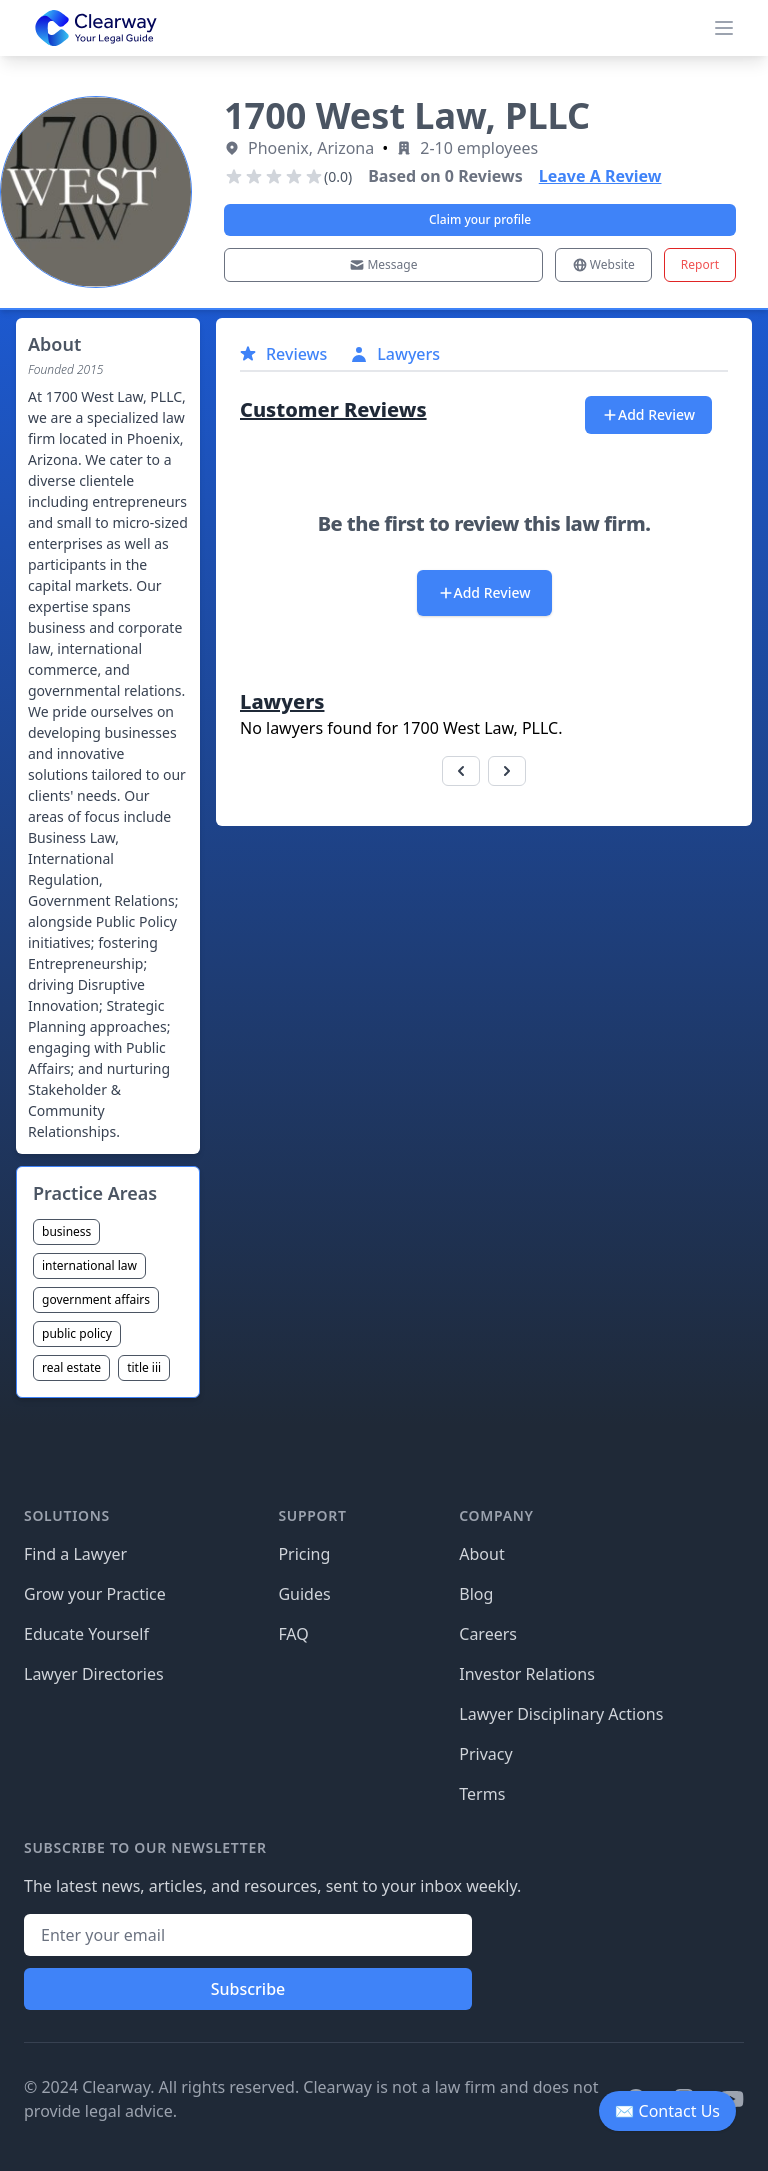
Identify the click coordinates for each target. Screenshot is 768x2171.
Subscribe (248, 1989)
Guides (304, 1594)
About (481, 1554)
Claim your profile (480, 219)
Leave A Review (600, 176)
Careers (488, 1634)
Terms (482, 1794)
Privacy (485, 1754)
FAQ (293, 1634)
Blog (476, 1594)
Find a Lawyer (75, 1554)
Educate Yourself (86, 1634)
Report (700, 264)
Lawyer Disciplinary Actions (561, 1714)
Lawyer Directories (94, 1674)
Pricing (304, 1554)
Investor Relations (527, 1674)
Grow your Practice (95, 1594)
